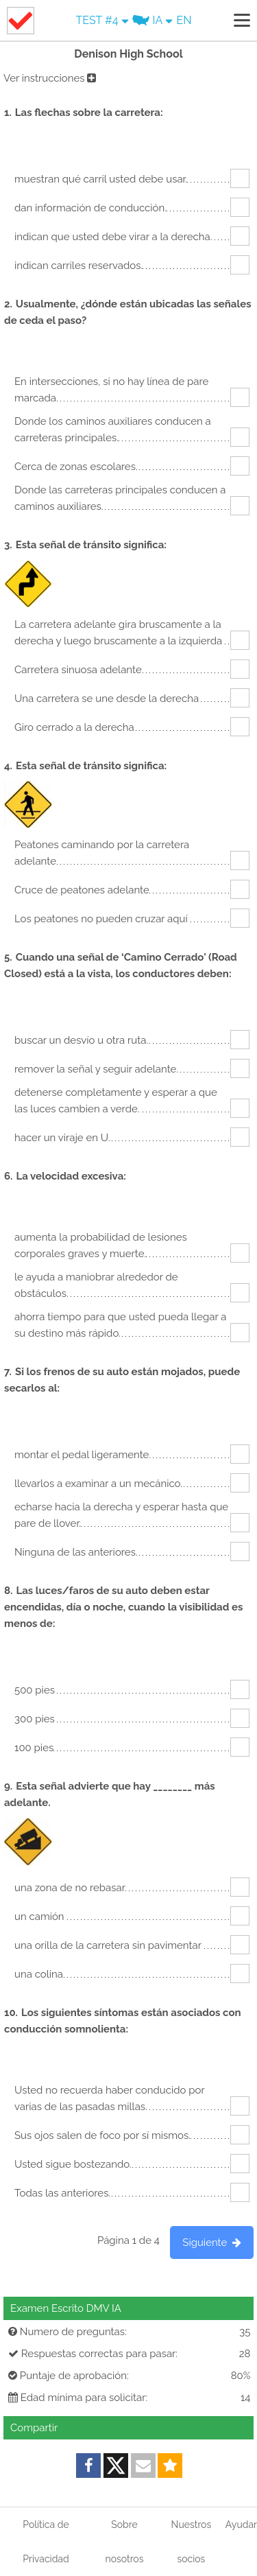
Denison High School (128, 53)
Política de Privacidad (46, 2541)
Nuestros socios (191, 2541)
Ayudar (241, 2524)
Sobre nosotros (125, 2541)
